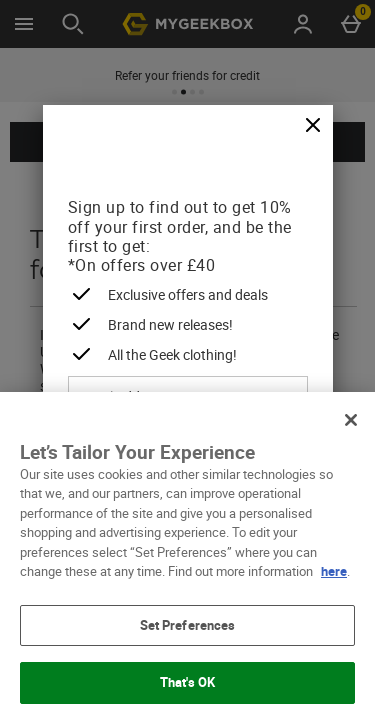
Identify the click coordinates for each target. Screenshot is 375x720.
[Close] (313, 126)
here (334, 571)
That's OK (187, 682)
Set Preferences (188, 625)
